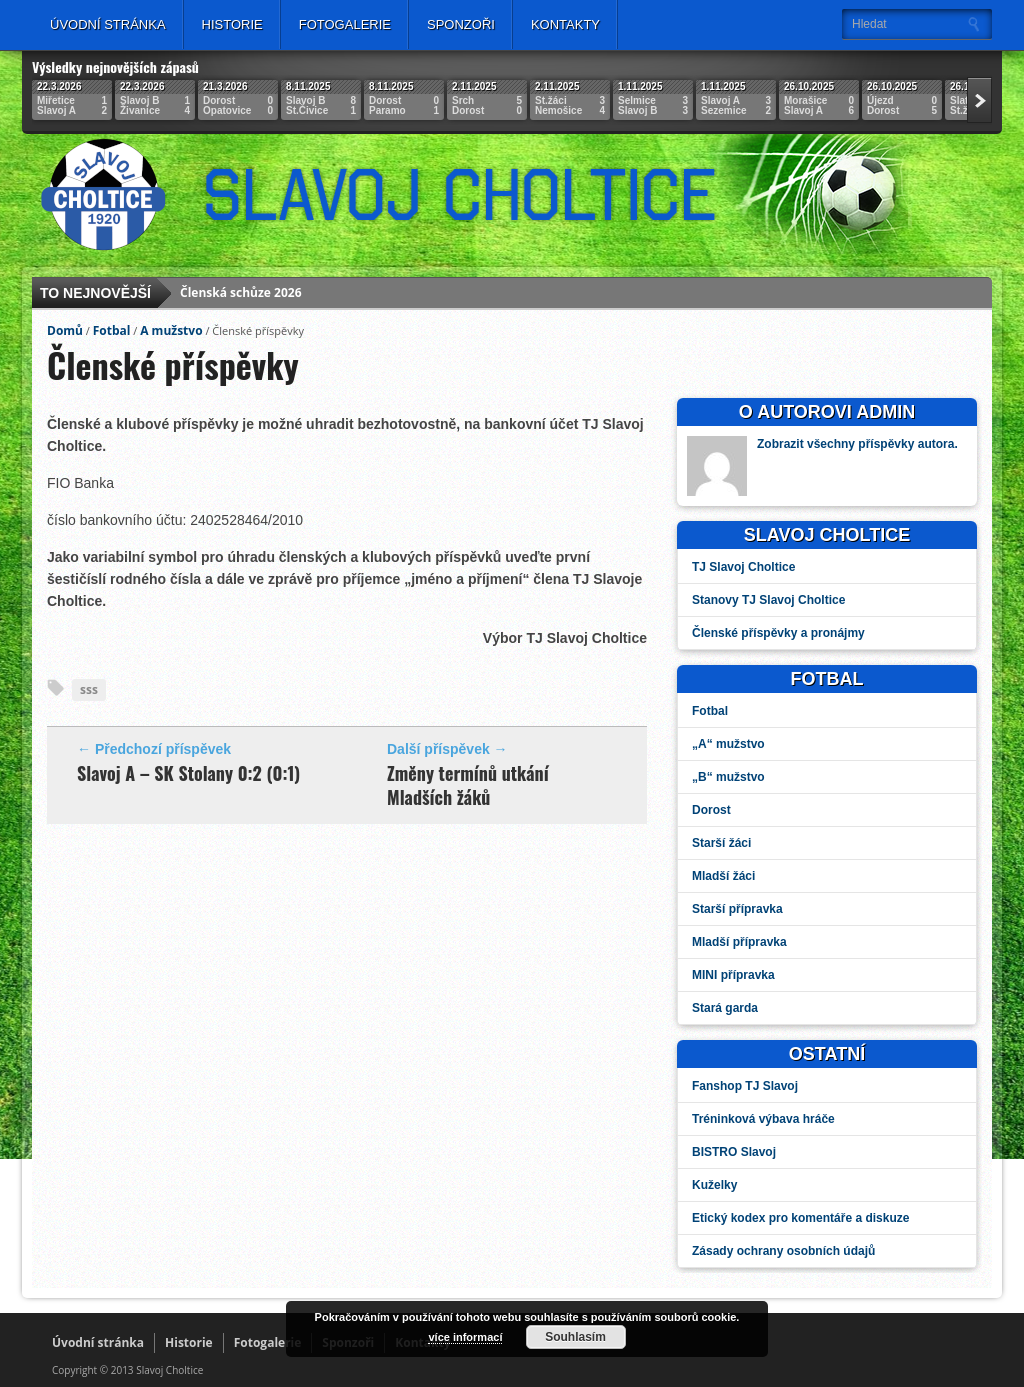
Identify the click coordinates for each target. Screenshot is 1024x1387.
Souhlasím (575, 1337)
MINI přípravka (733, 975)
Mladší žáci (723, 876)
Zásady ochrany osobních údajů (783, 1251)
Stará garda (725, 1008)
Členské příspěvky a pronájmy (778, 633)
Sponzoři (461, 24)
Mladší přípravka (739, 942)
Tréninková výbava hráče (763, 1119)
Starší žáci (721, 843)
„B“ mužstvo (728, 777)
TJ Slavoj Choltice (743, 567)
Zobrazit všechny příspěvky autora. (857, 444)
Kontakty (565, 24)
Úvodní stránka (108, 24)
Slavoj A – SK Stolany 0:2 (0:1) (188, 773)
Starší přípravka (737, 909)
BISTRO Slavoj (734, 1152)
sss (89, 689)
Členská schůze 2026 (240, 295)
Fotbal (112, 330)
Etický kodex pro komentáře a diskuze (800, 1218)
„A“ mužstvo (728, 744)
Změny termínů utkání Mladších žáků (468, 785)
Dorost (711, 810)
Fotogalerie (345, 24)
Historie (232, 24)
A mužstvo (171, 330)
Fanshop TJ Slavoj (745, 1086)
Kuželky (714, 1185)
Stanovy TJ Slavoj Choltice (768, 600)
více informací (465, 1337)
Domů (65, 330)
